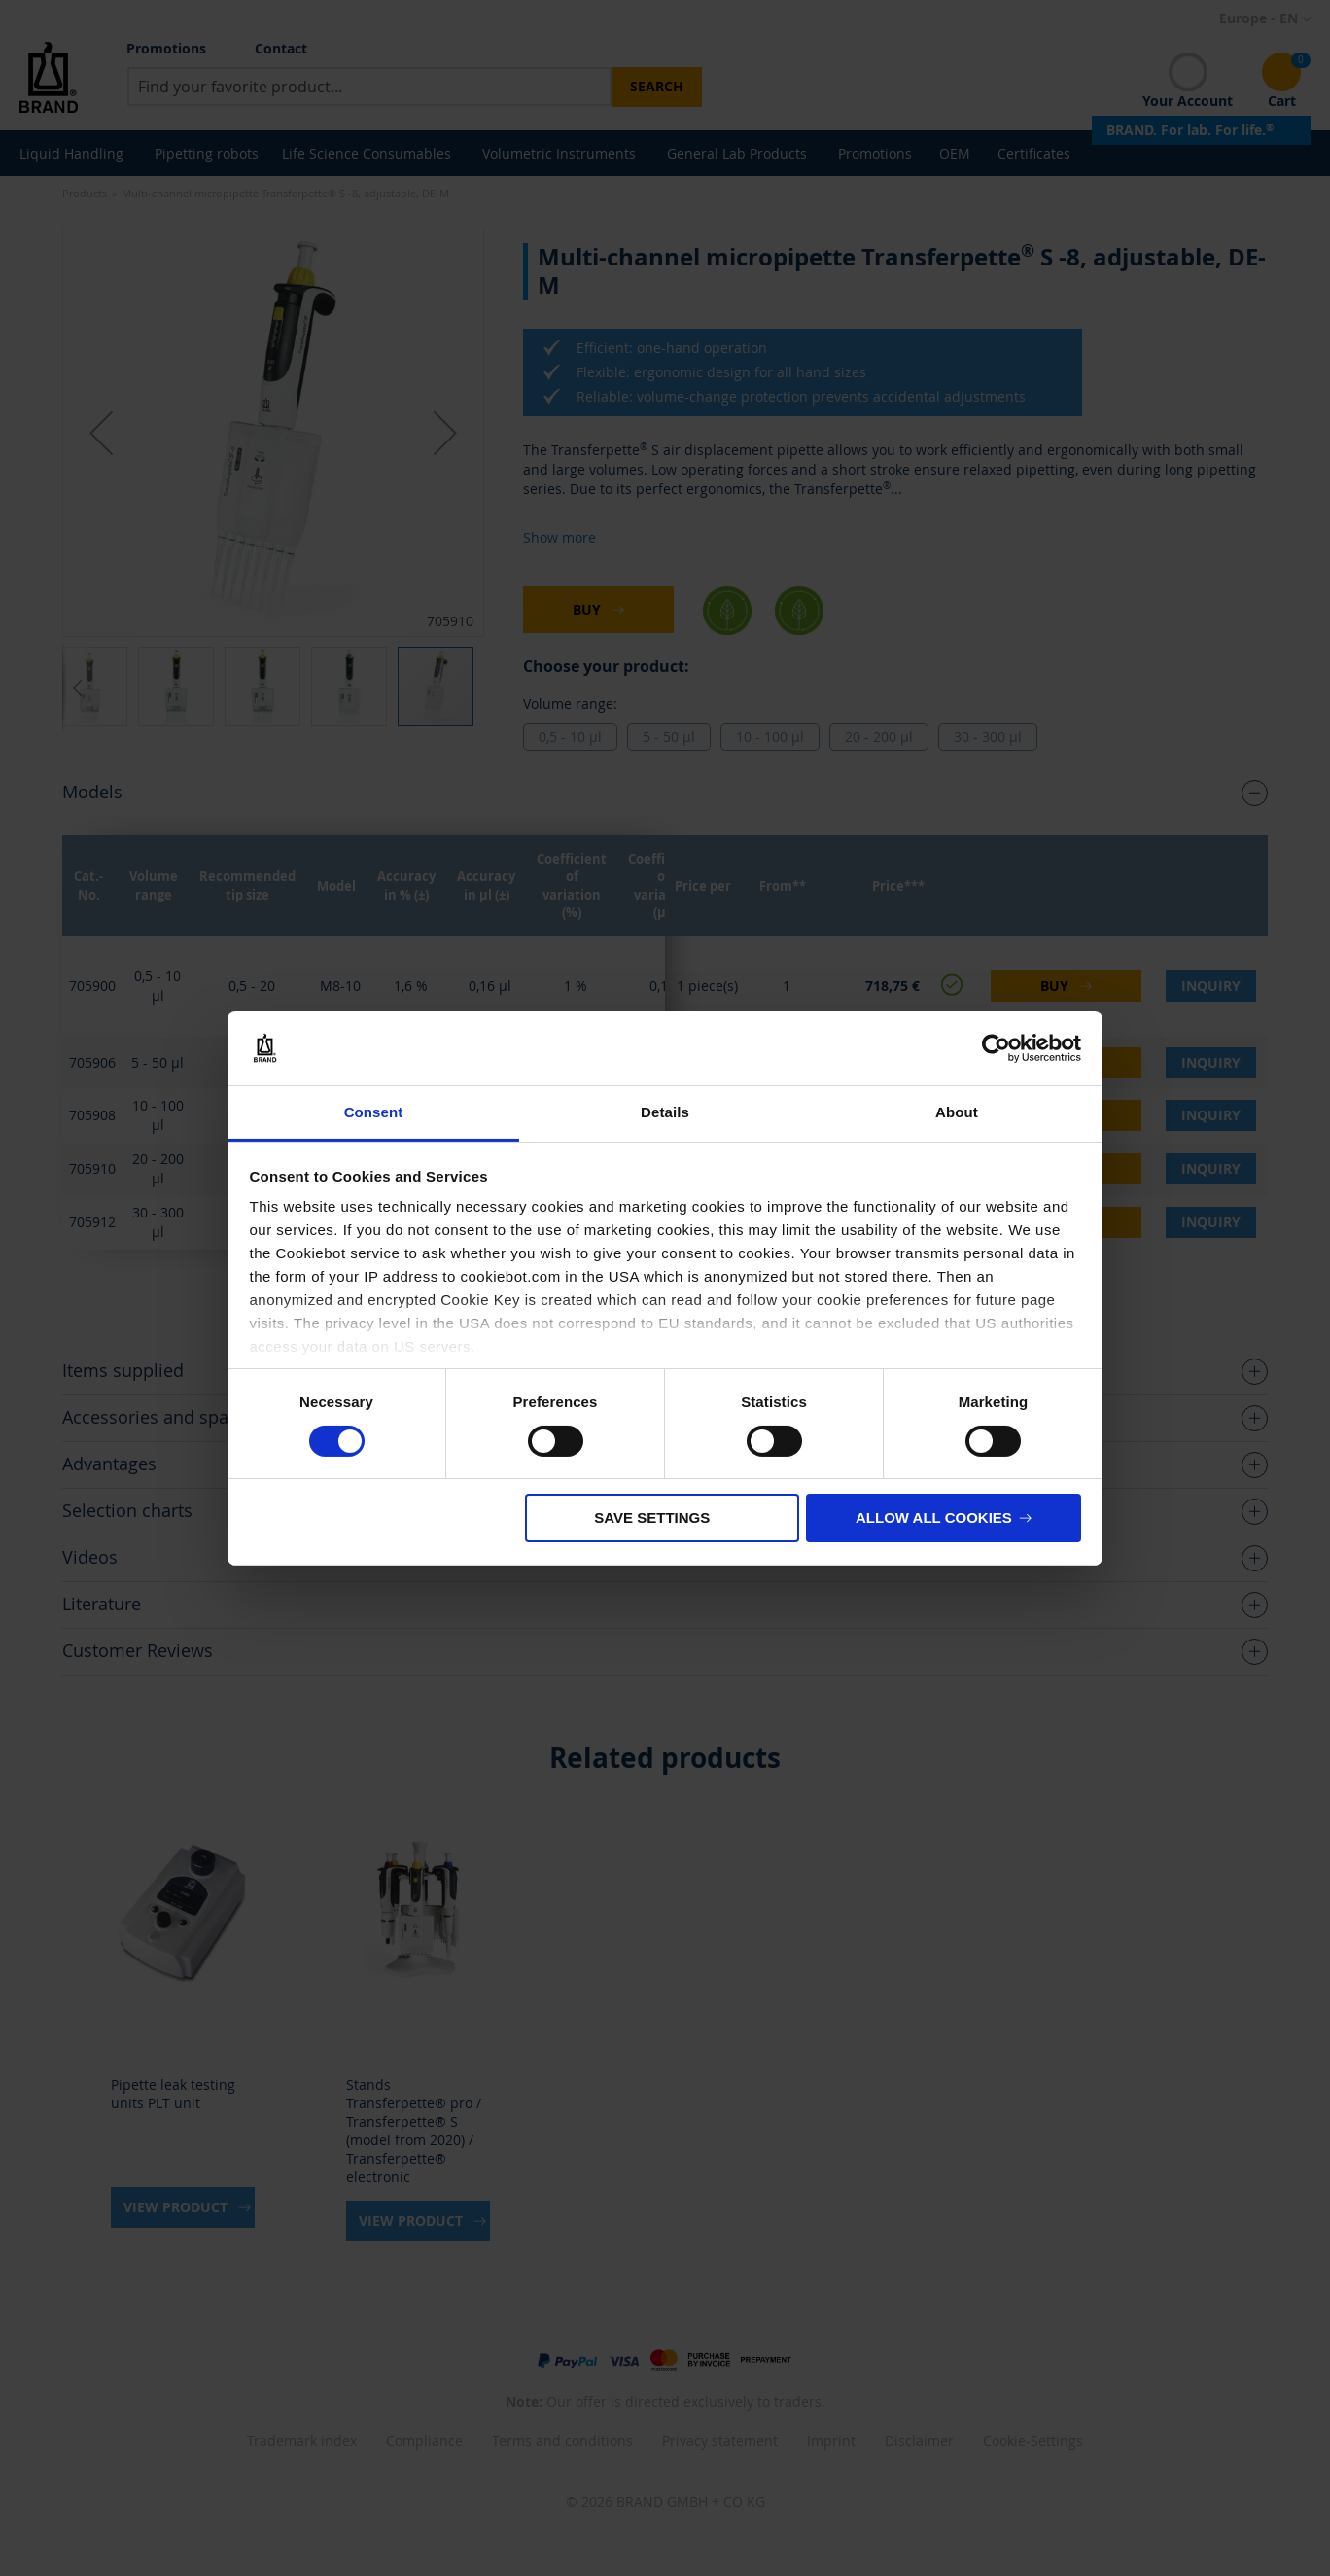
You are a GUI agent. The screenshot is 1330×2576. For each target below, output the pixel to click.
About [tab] (956, 1112)
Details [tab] (665, 1112)
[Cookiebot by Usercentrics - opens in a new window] (996, 1048)
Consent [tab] (373, 1112)
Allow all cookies (934, 1517)
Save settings (652, 1517)
